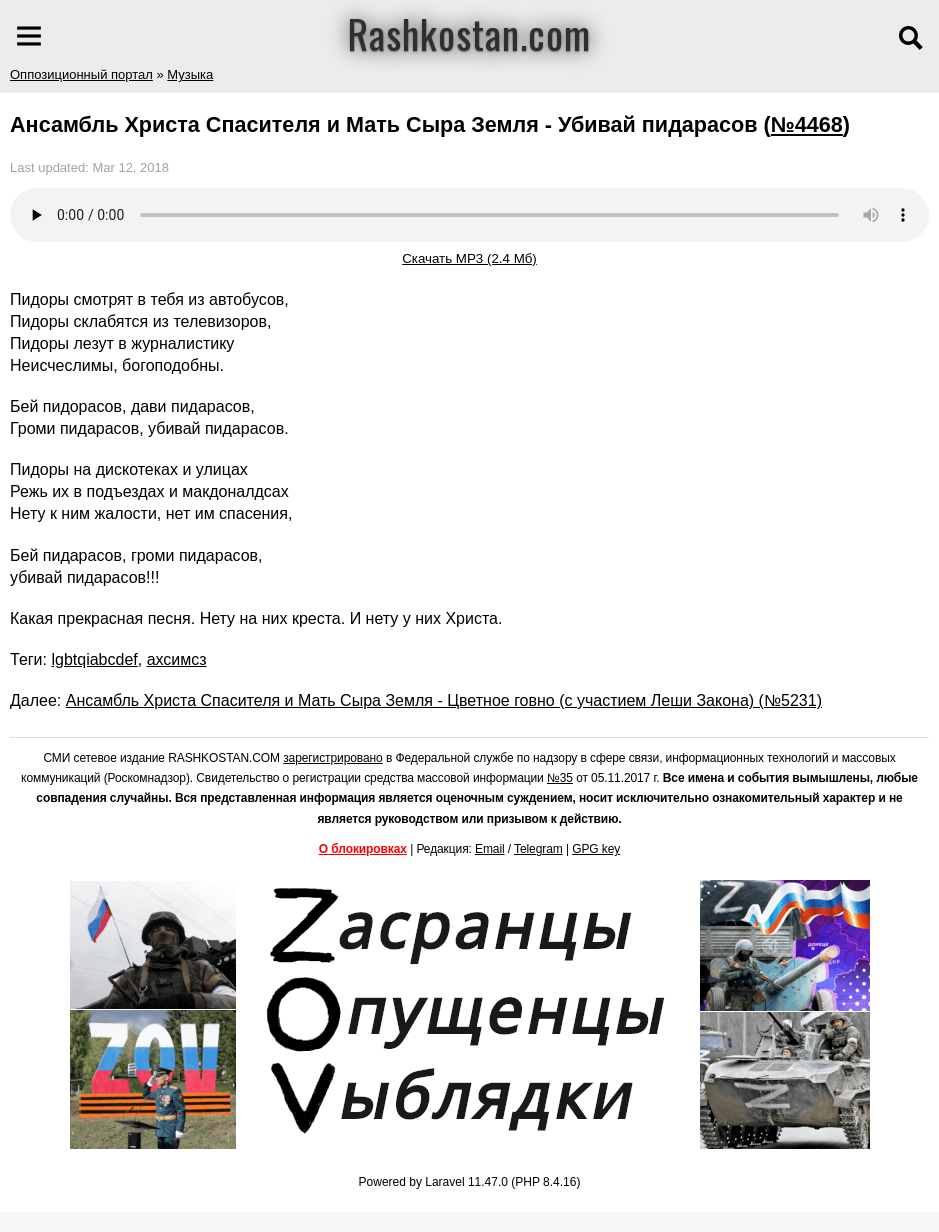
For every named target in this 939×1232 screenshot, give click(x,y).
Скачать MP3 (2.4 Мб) (469, 258)
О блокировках (363, 849)
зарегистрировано (333, 758)
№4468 (807, 124)
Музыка (190, 74)
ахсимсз (177, 659)
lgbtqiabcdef (94, 659)
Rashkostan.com (469, 33)
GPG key (596, 849)
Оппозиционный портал (81, 74)
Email (490, 849)
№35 (560, 778)
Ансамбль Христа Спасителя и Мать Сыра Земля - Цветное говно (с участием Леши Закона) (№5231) (444, 700)
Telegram (538, 849)
